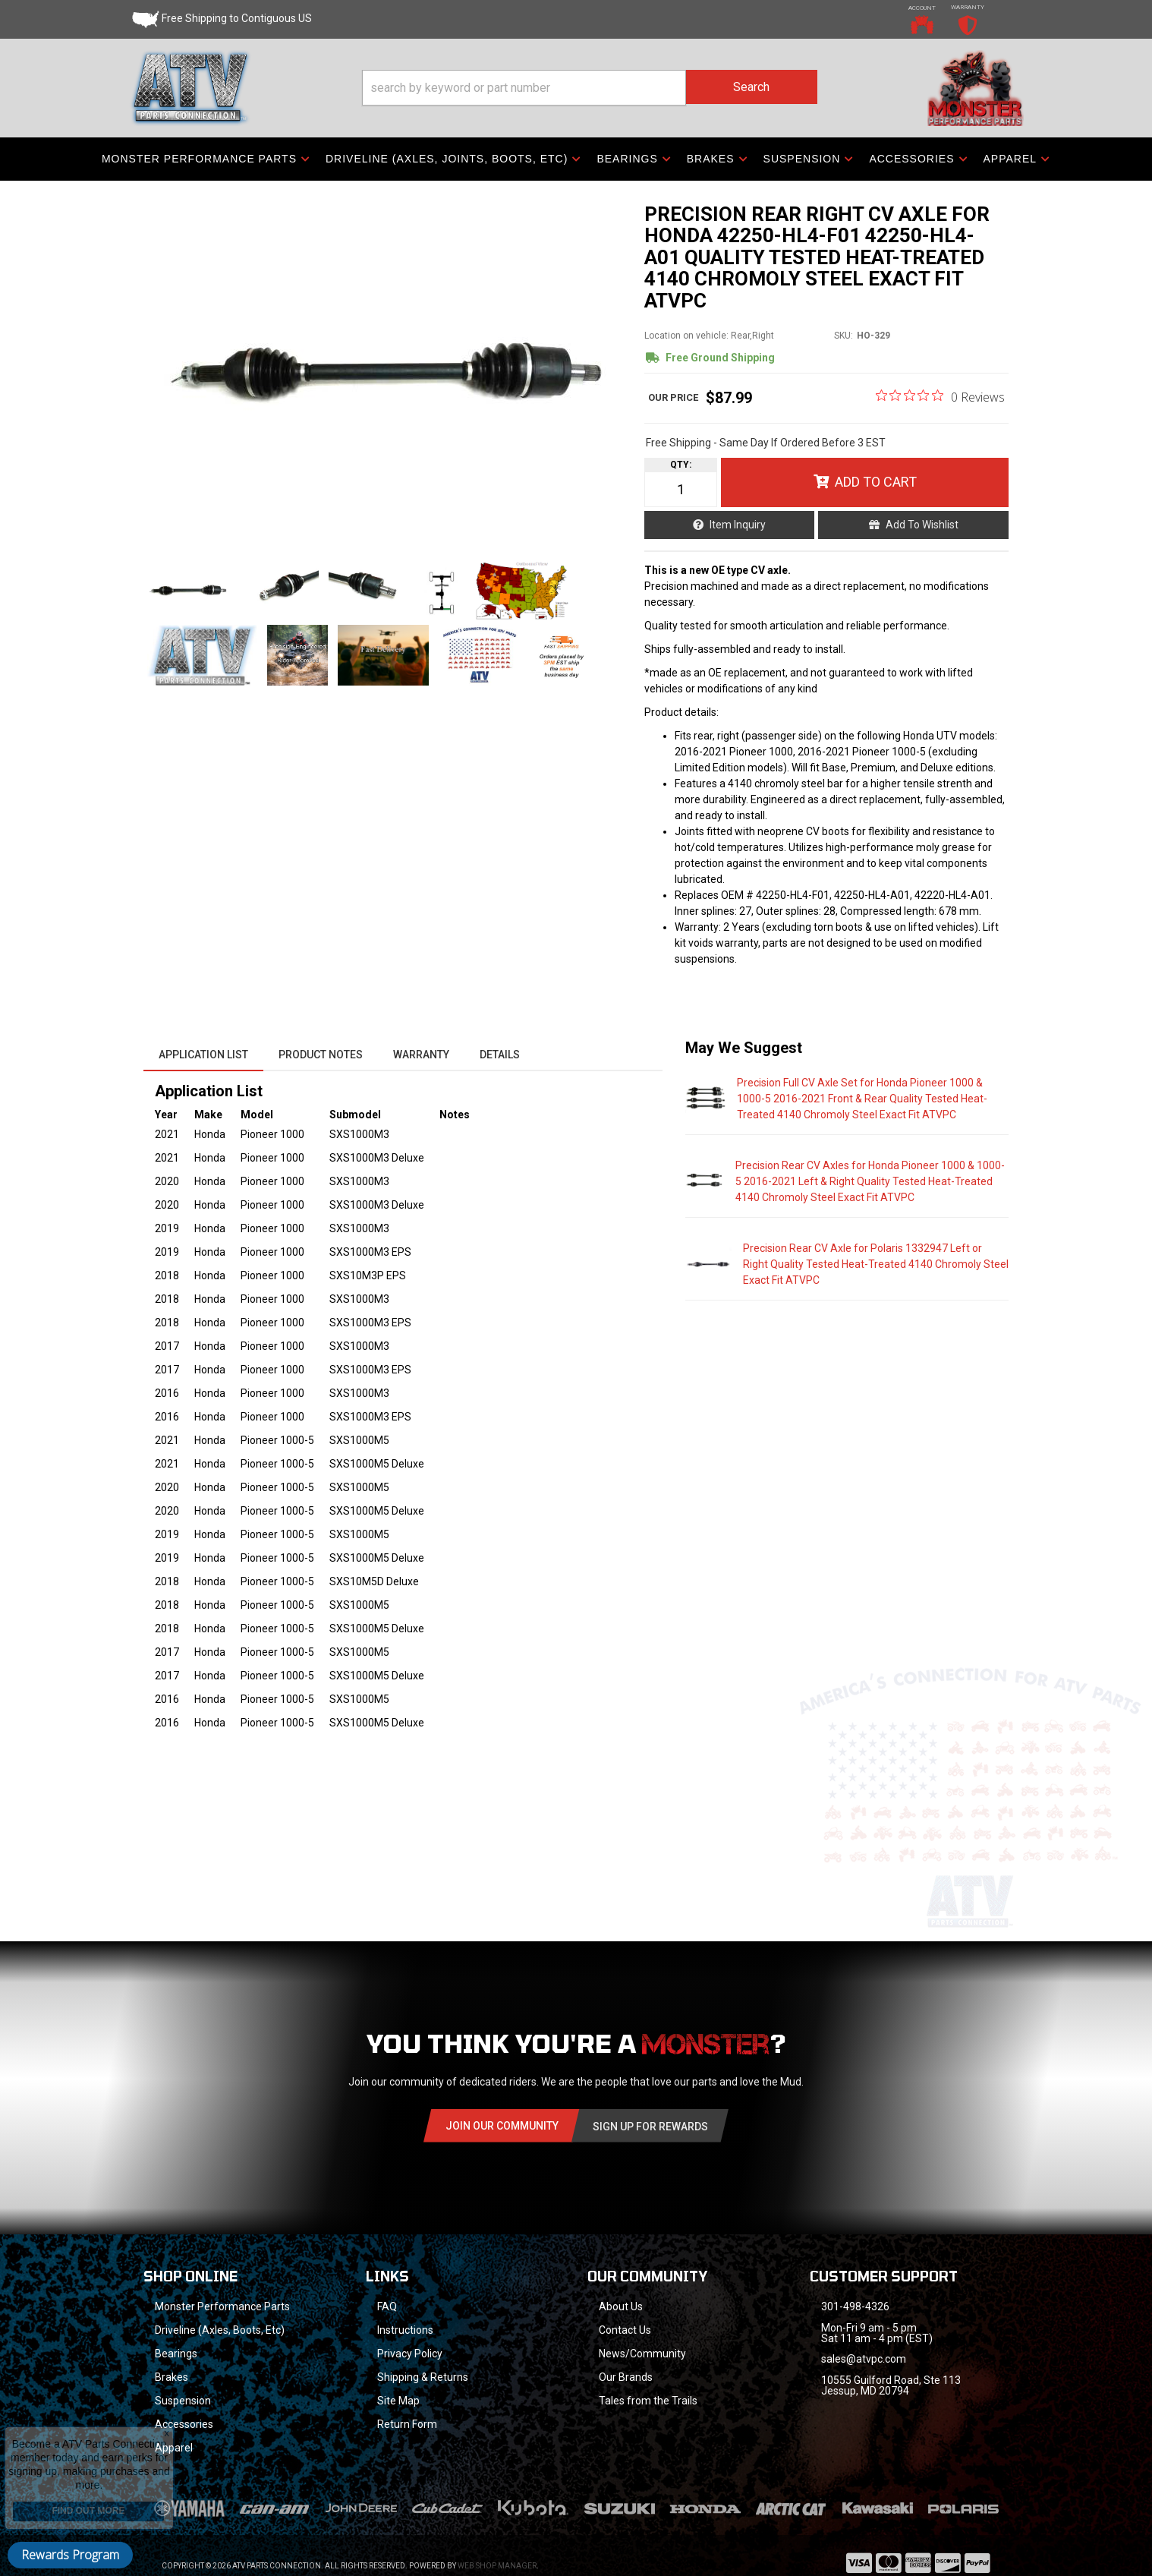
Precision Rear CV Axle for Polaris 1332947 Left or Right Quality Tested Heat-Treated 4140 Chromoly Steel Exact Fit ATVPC (876, 1264)
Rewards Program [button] (70, 2554)
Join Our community (502, 2126)
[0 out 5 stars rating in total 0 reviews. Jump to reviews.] (940, 396)
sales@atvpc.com (863, 2359)
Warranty (421, 1054)
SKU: (843, 335)
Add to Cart (876, 482)
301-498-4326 (855, 2306)
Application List (203, 1054)
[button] (589, 88)
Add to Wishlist (922, 525)
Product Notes (321, 1054)
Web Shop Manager (497, 2566)
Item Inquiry (738, 525)
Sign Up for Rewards (650, 2126)
